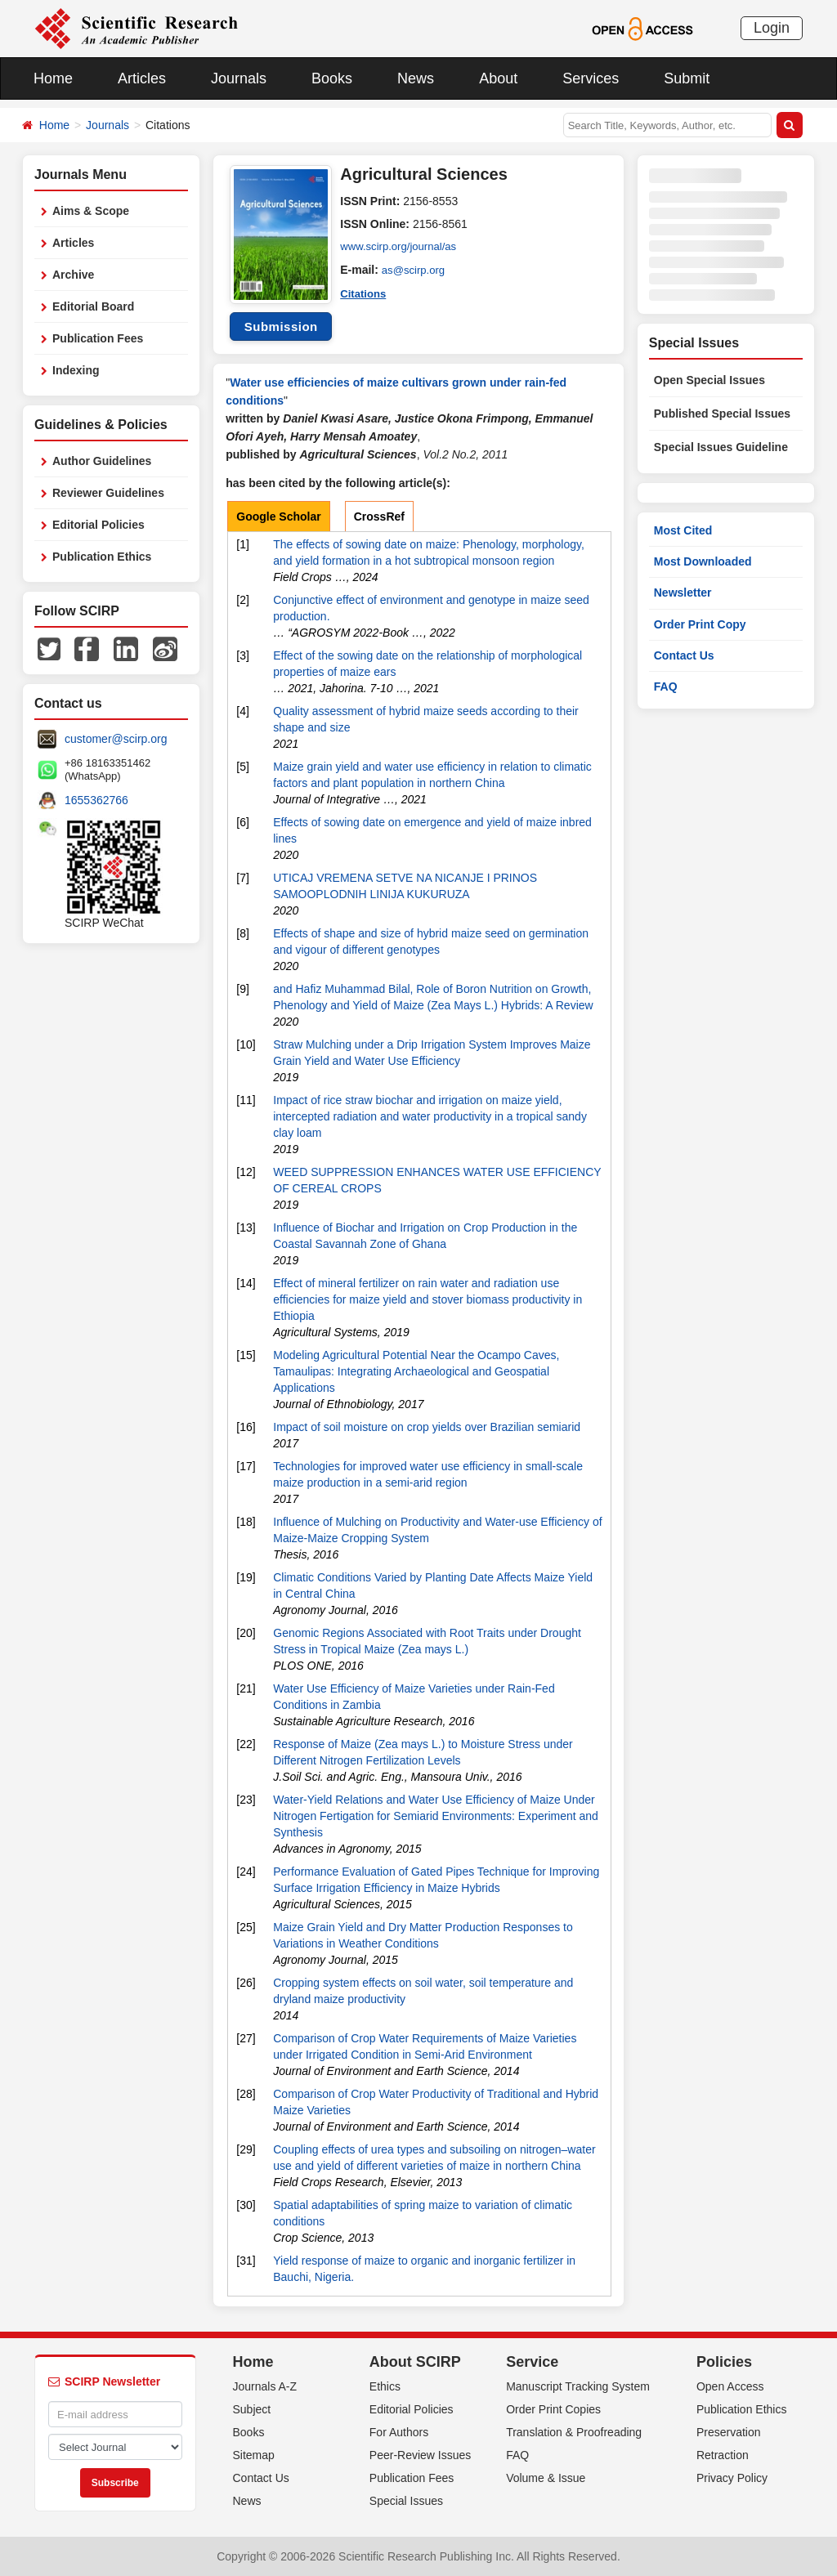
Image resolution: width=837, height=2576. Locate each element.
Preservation (728, 2432)
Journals (238, 78)
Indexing (76, 370)
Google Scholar (278, 516)
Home (53, 78)
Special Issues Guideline (721, 447)
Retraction (722, 2455)
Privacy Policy (732, 2477)
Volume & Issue (545, 2477)
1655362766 (96, 800)
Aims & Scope (90, 210)
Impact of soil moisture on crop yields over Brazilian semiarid (426, 1426)
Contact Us (684, 655)
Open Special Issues (709, 380)
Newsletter (683, 592)
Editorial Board (93, 306)
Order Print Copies (553, 2409)
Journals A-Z (265, 2386)
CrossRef (379, 516)
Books (331, 78)
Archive (73, 274)
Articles (142, 78)
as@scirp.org (416, 269)
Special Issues (406, 2500)
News (415, 78)
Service (532, 2362)
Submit (686, 78)
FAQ (666, 686)
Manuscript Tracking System (578, 2386)
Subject (252, 2409)
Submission (281, 326)
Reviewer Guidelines (108, 492)
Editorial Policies (98, 524)
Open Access (730, 2386)
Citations (364, 292)
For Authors (398, 2432)
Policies (724, 2362)
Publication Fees (97, 338)
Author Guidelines (101, 460)
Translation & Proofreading (574, 2432)
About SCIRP (415, 2362)
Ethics (385, 2386)
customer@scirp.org (116, 738)
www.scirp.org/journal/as (402, 246)
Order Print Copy (700, 624)
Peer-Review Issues (420, 2455)
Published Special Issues (722, 413)
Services (590, 78)
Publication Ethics (101, 556)
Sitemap (254, 2455)
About (498, 78)
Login (772, 28)
